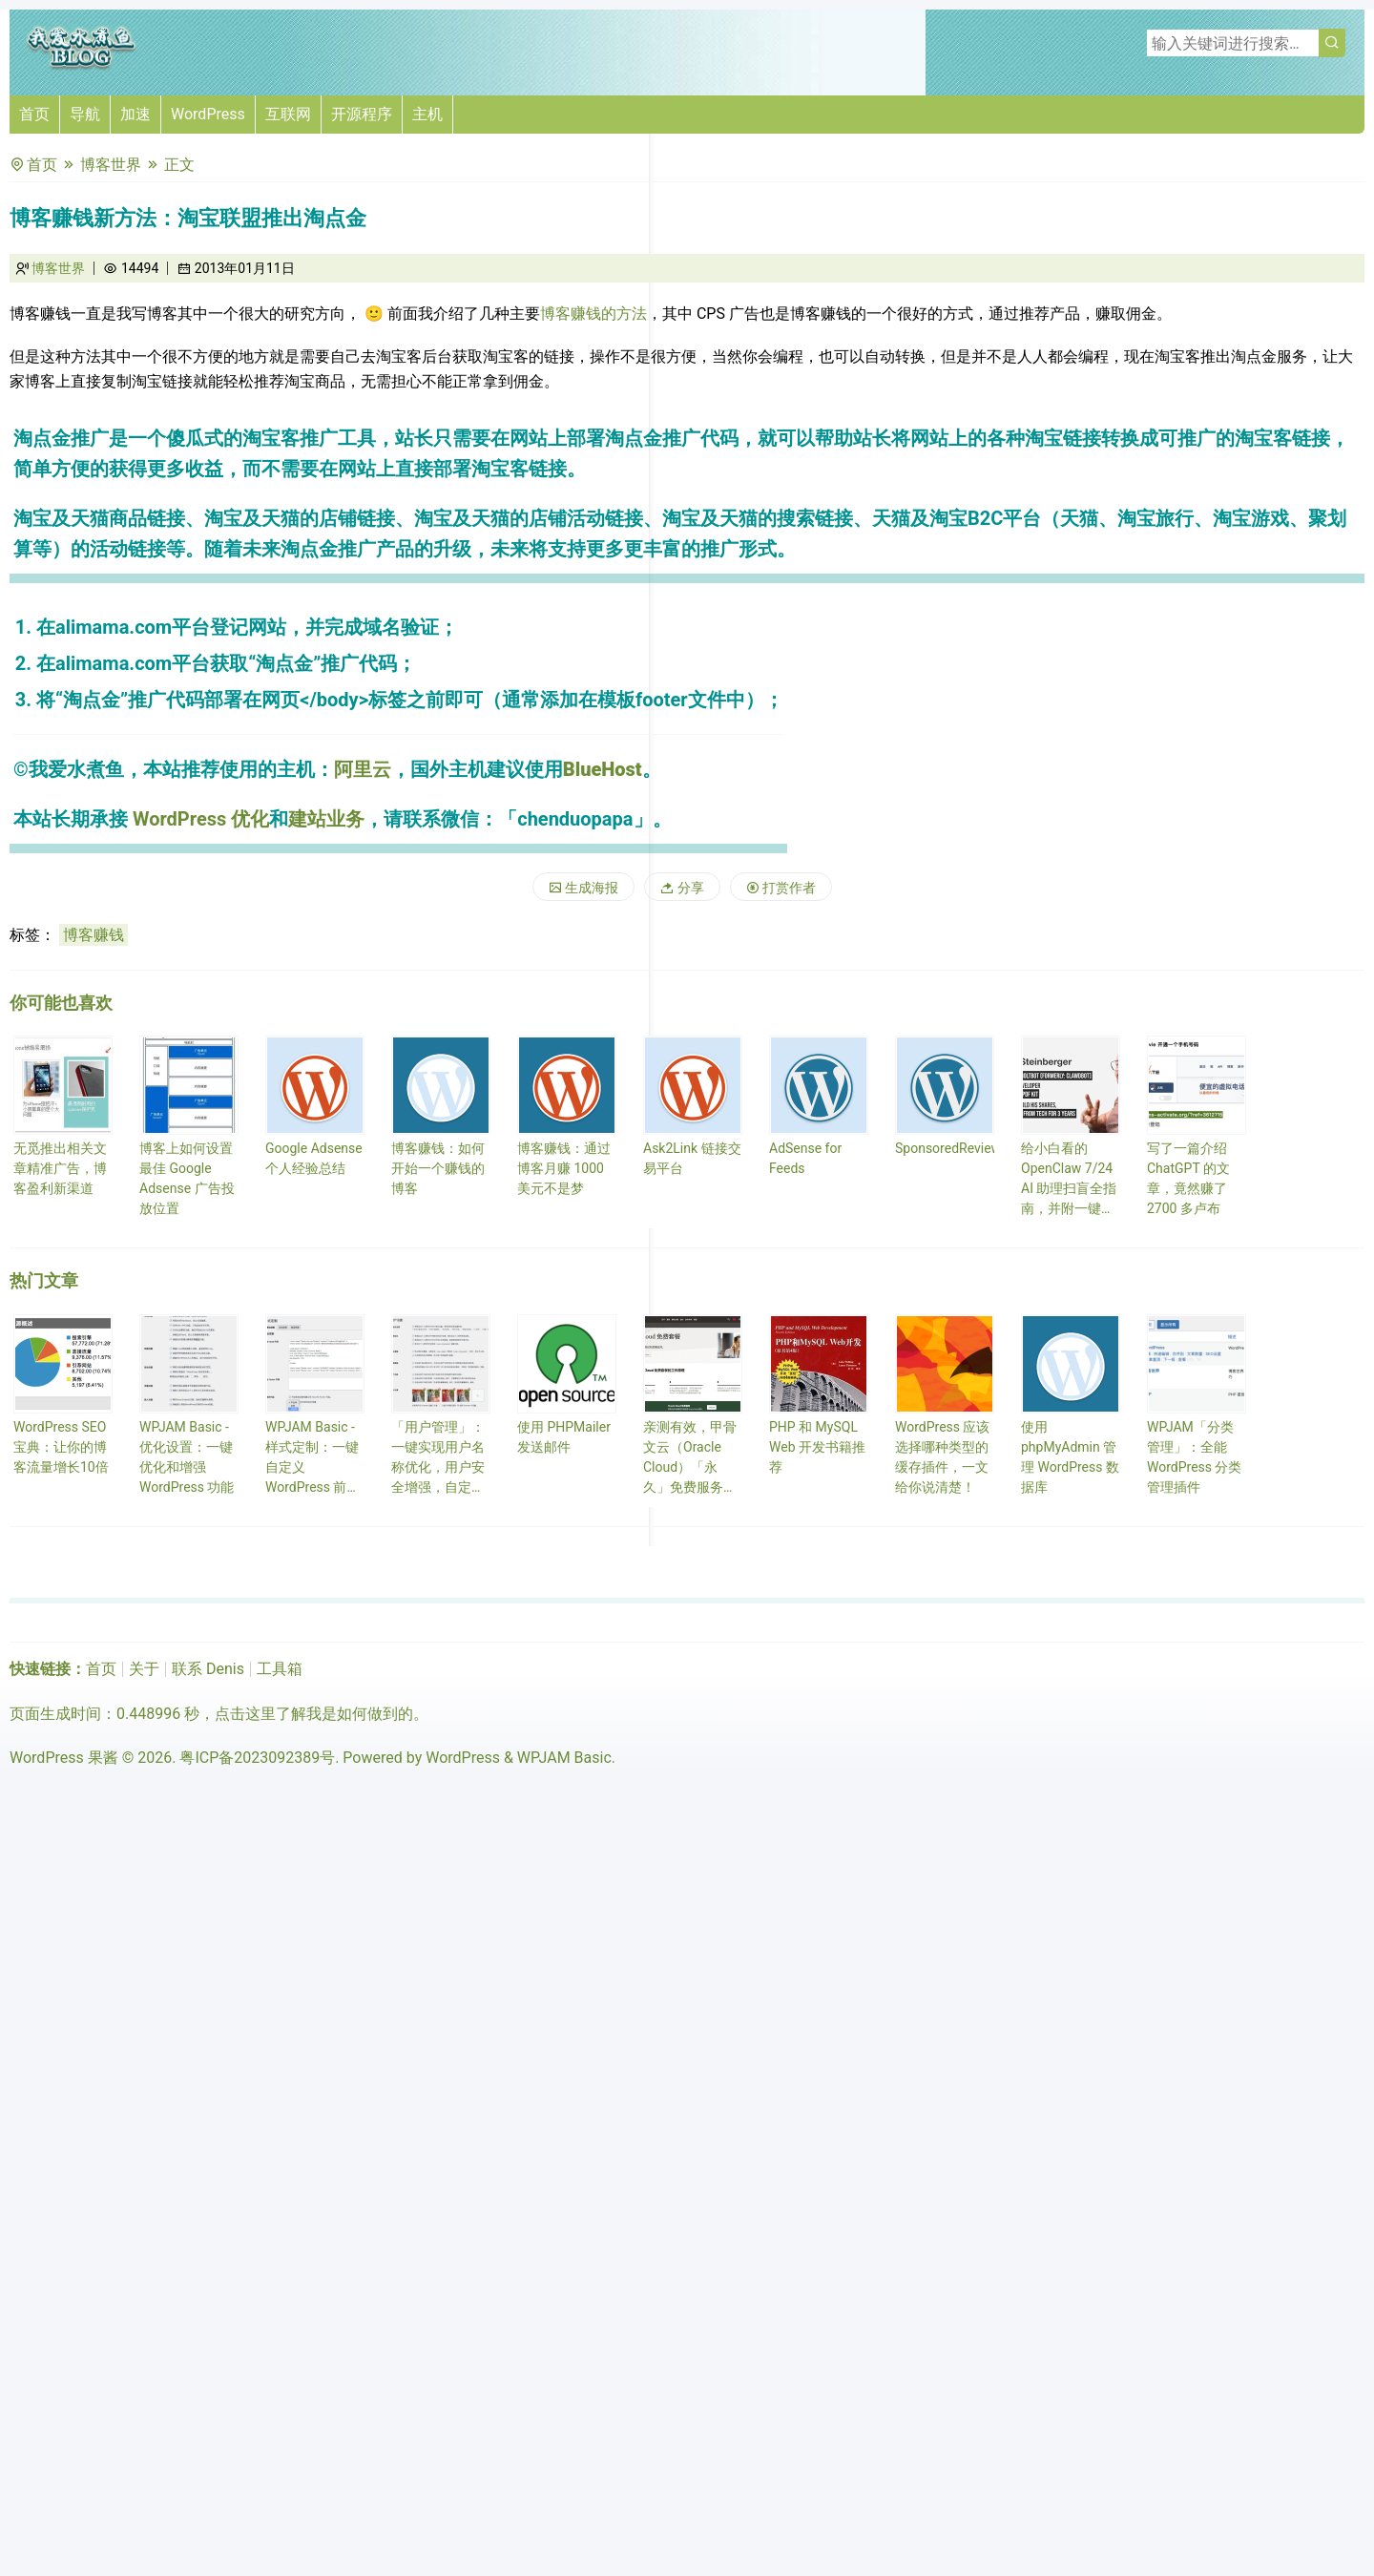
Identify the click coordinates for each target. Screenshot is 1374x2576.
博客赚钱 (93, 935)
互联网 (288, 114)
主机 (427, 114)
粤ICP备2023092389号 (257, 1758)
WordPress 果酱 (64, 1758)
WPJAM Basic (564, 1758)
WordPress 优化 (201, 818)
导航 (85, 114)
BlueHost (602, 769)
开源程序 (361, 114)
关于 (144, 1669)
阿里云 (362, 769)
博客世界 (110, 165)
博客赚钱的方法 (593, 313)
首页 (34, 114)
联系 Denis (208, 1669)
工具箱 (279, 1669)
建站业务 (326, 818)
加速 (135, 114)
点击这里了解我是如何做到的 (314, 1714)
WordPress (208, 114)
